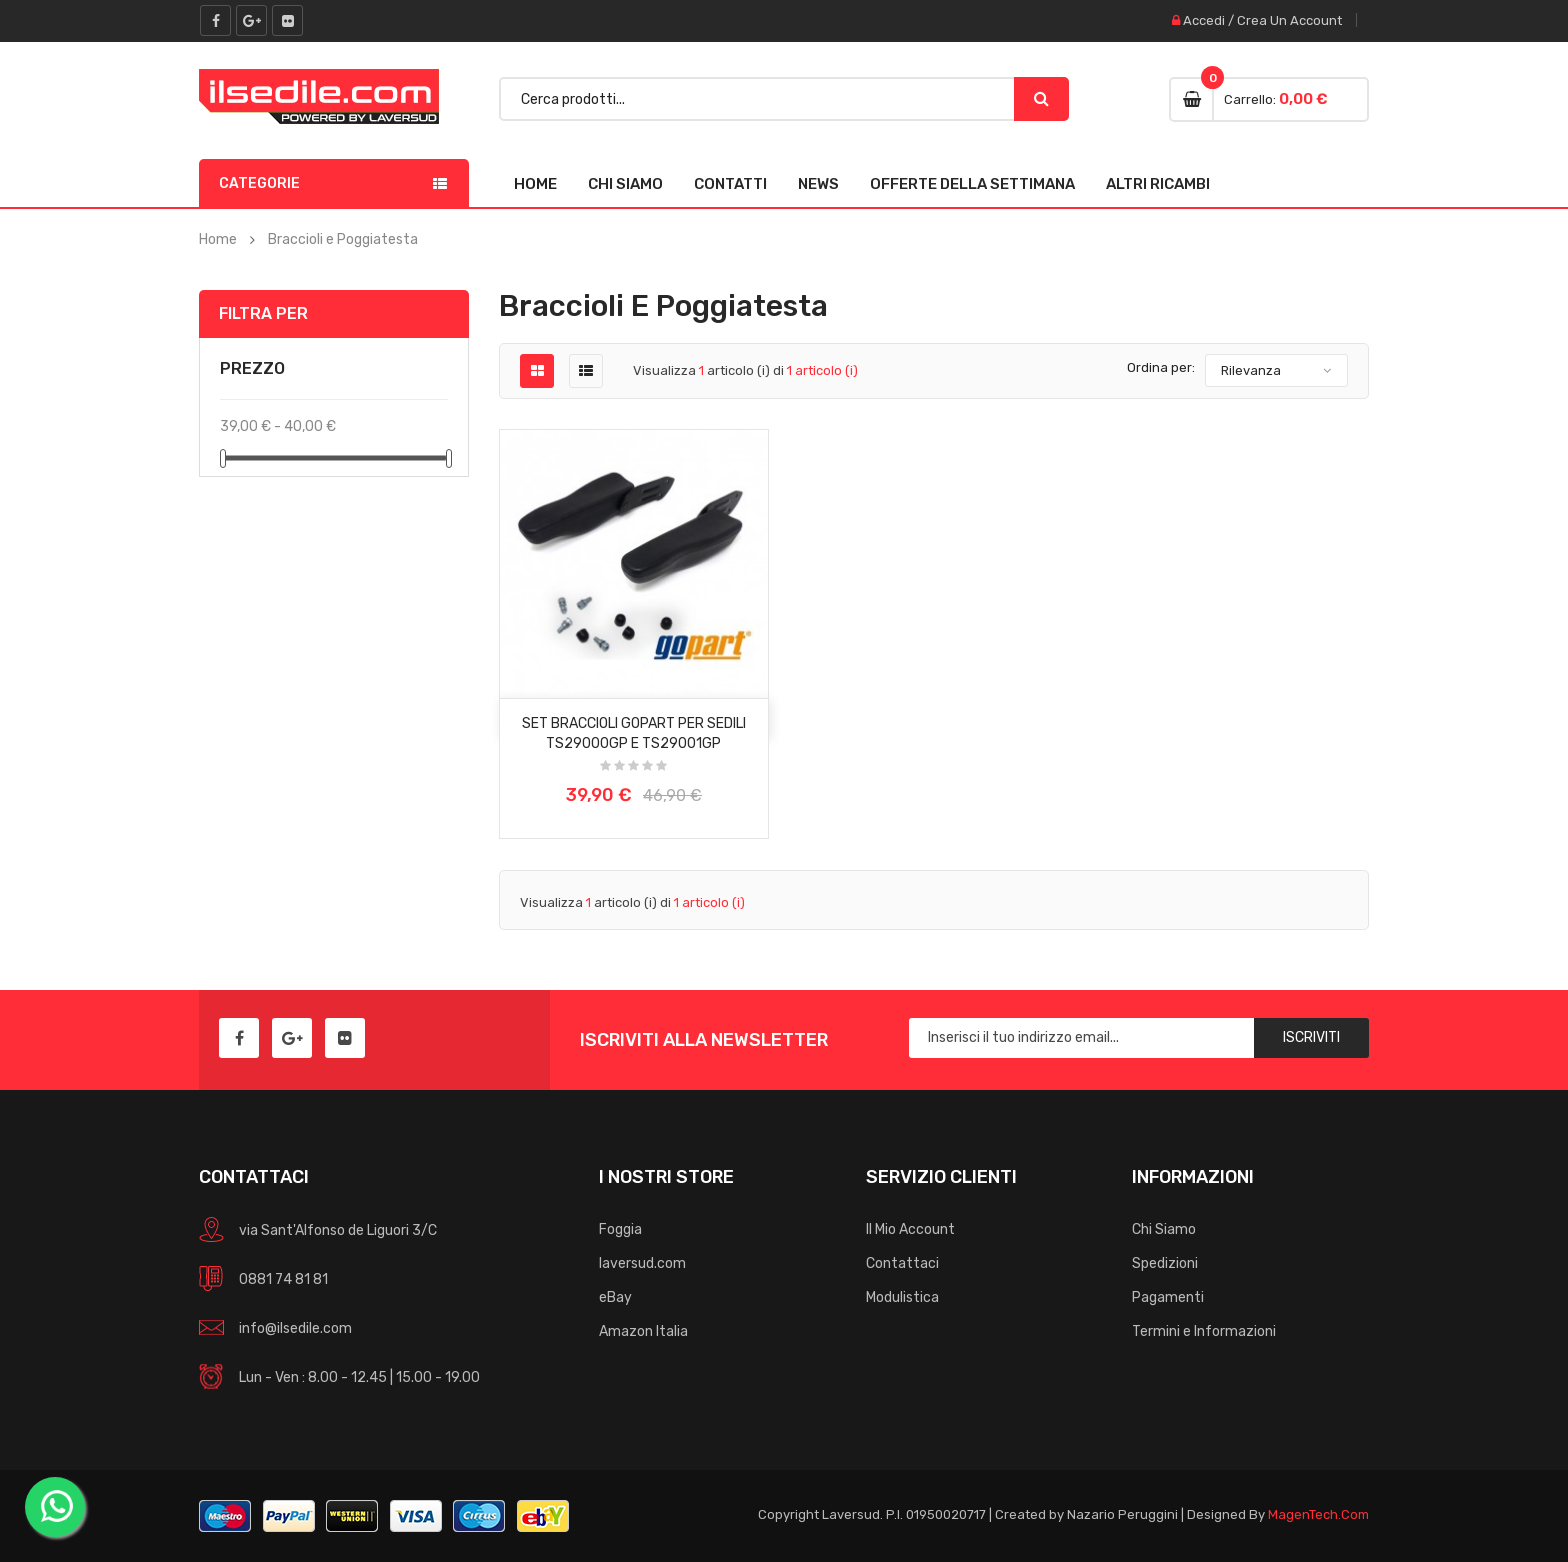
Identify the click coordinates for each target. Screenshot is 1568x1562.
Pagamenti (1168, 1297)
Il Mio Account (910, 1229)
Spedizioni (1165, 1263)
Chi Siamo (625, 184)
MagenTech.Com (1318, 1514)
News (818, 184)
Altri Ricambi (1158, 184)
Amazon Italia (643, 1331)
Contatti (730, 184)
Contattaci (902, 1263)
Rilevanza (1251, 370)
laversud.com (642, 1263)
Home (535, 184)
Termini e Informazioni (1204, 1331)
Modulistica (902, 1297)
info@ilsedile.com (295, 1328)
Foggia (620, 1229)
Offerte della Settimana (972, 184)
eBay (615, 1297)
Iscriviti (1311, 1037)
